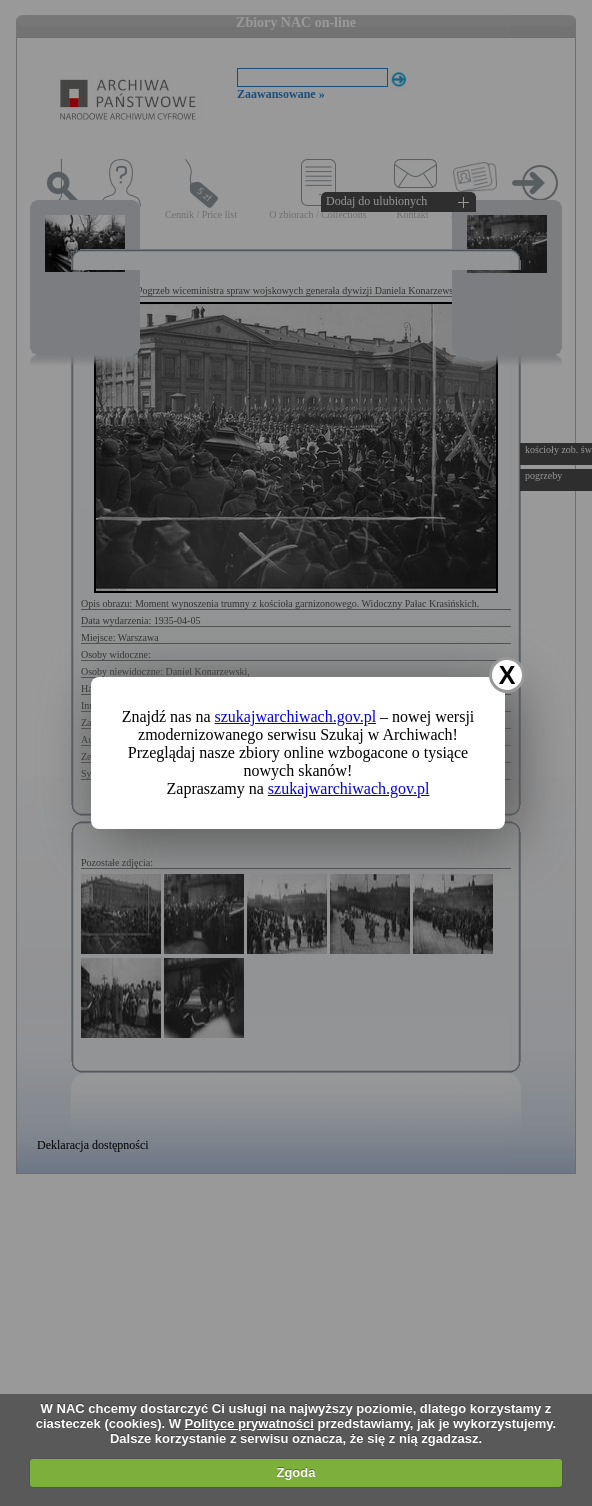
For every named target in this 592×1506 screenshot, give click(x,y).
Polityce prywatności (249, 1423)
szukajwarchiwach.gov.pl (296, 716)
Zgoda (295, 1472)
